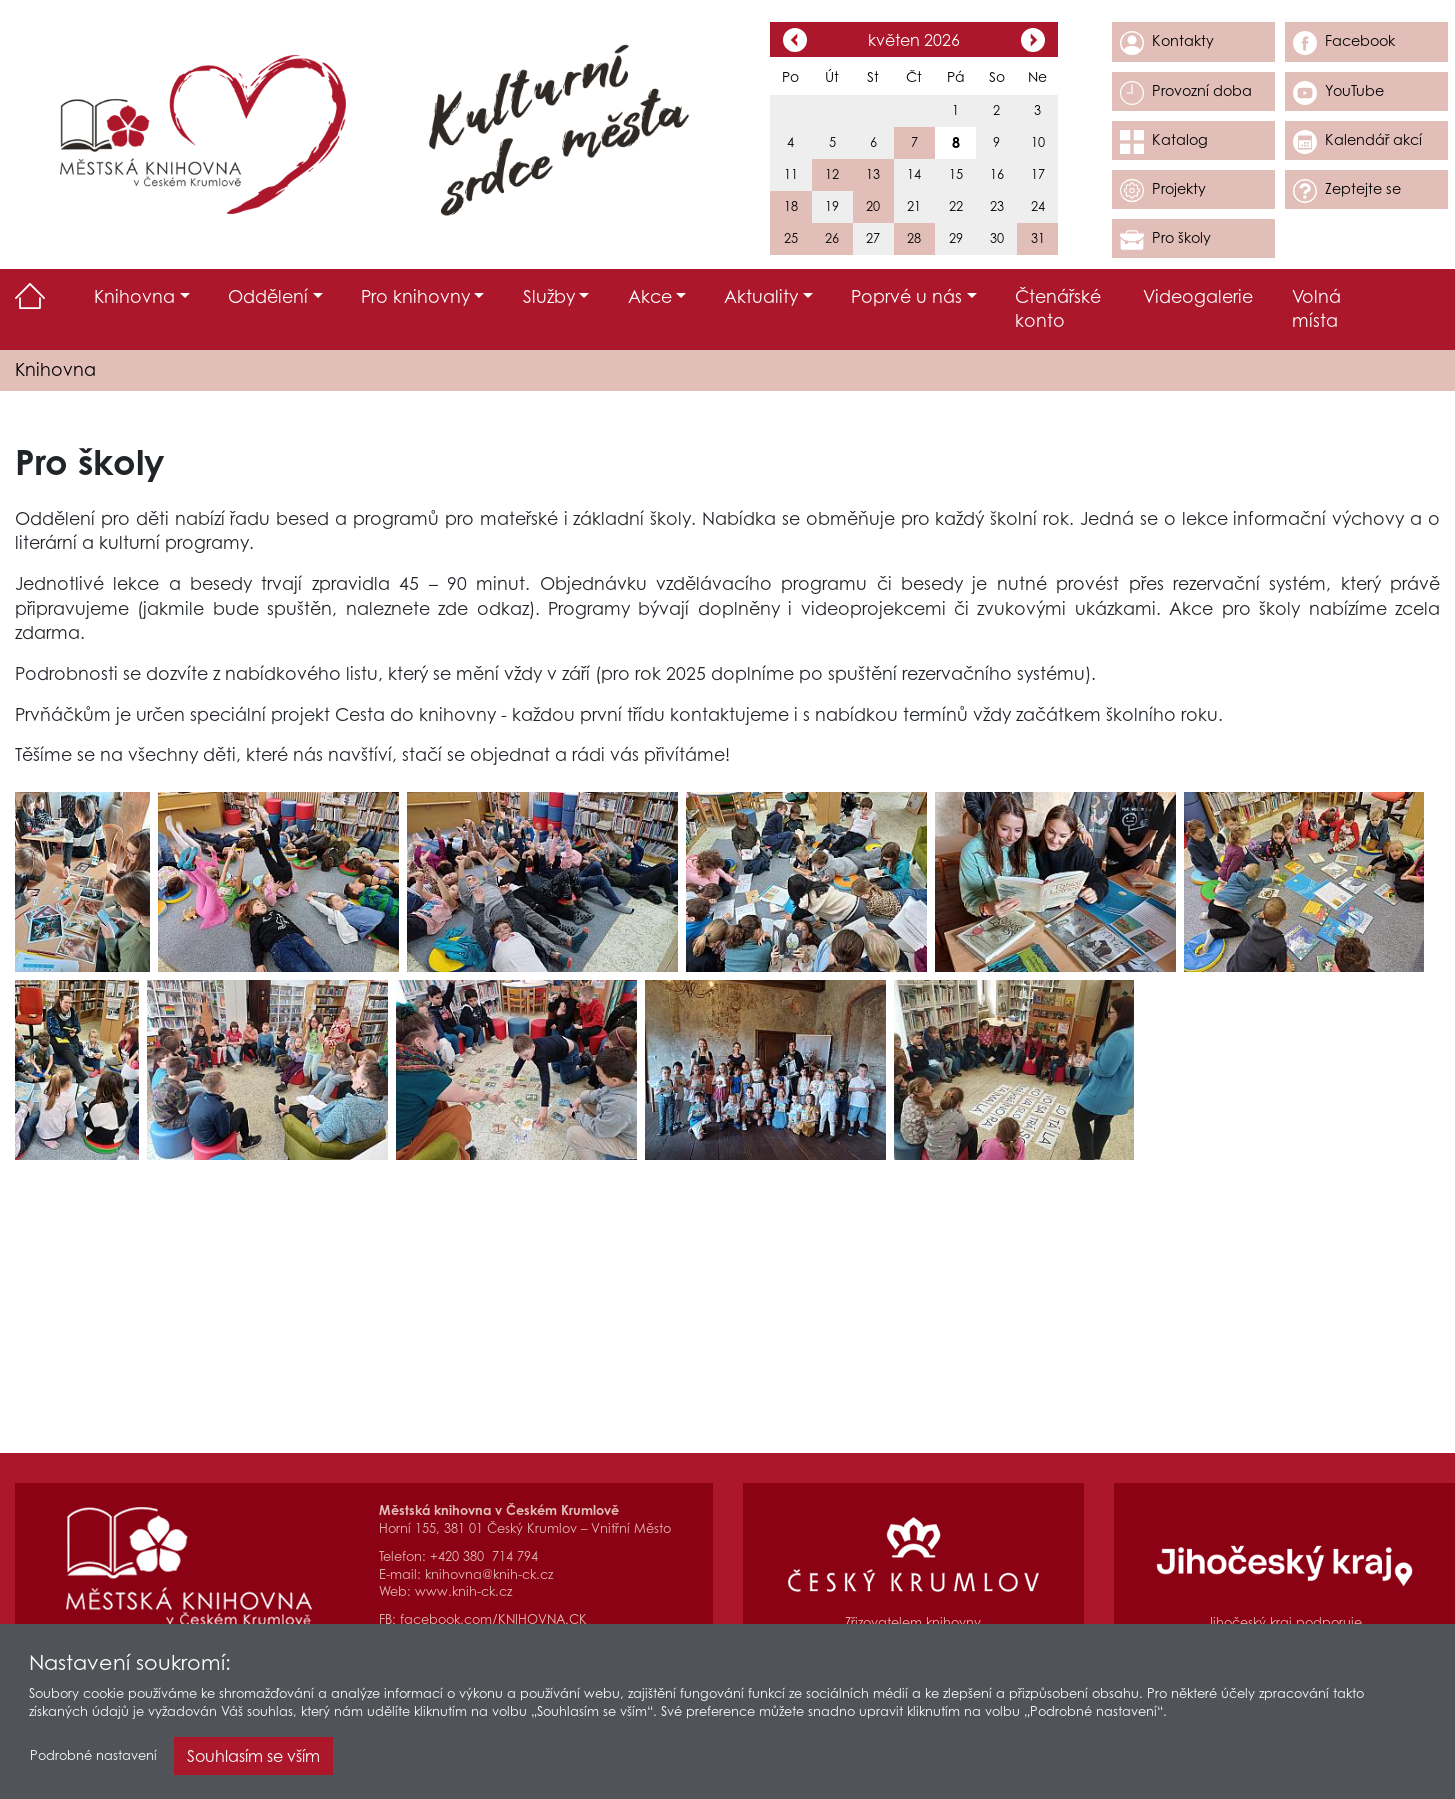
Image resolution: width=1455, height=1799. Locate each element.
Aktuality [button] (761, 296)
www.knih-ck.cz (463, 1591)
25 (791, 238)
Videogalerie (1198, 296)
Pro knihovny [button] (415, 296)
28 (914, 238)
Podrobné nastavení (93, 1759)
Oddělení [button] (268, 296)
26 (832, 238)
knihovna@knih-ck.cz (489, 1574)
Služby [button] (549, 296)
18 (791, 206)
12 (832, 174)
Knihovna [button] (134, 296)
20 (873, 206)
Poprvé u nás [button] (906, 296)
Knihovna (55, 369)
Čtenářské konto (1058, 309)
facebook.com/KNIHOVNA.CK (493, 1619)
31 (1038, 238)
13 (873, 174)
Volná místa (1316, 309)
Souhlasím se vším (253, 1760)
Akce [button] (650, 296)
